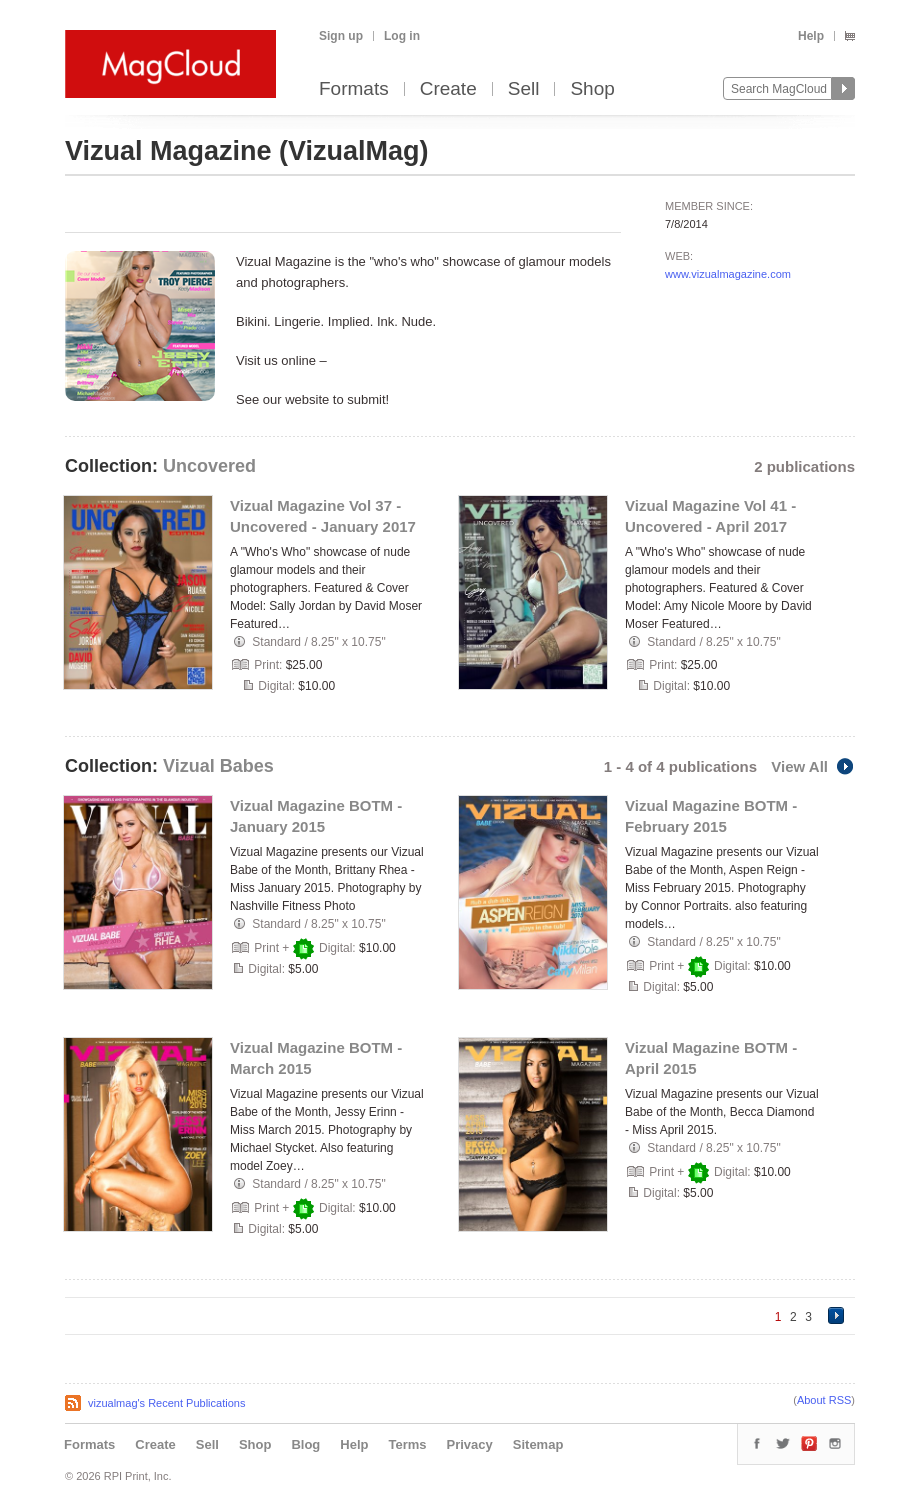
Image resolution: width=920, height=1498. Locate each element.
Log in (402, 36)
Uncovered (209, 466)
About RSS (824, 1400)
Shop (592, 89)
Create (448, 89)
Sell (524, 89)
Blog (305, 1444)
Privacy (470, 1444)
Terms (407, 1444)
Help (811, 36)
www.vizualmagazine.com (728, 274)
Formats (354, 89)
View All (813, 766)
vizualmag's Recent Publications (166, 1403)
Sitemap (538, 1444)
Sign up (341, 36)
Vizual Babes (218, 766)
